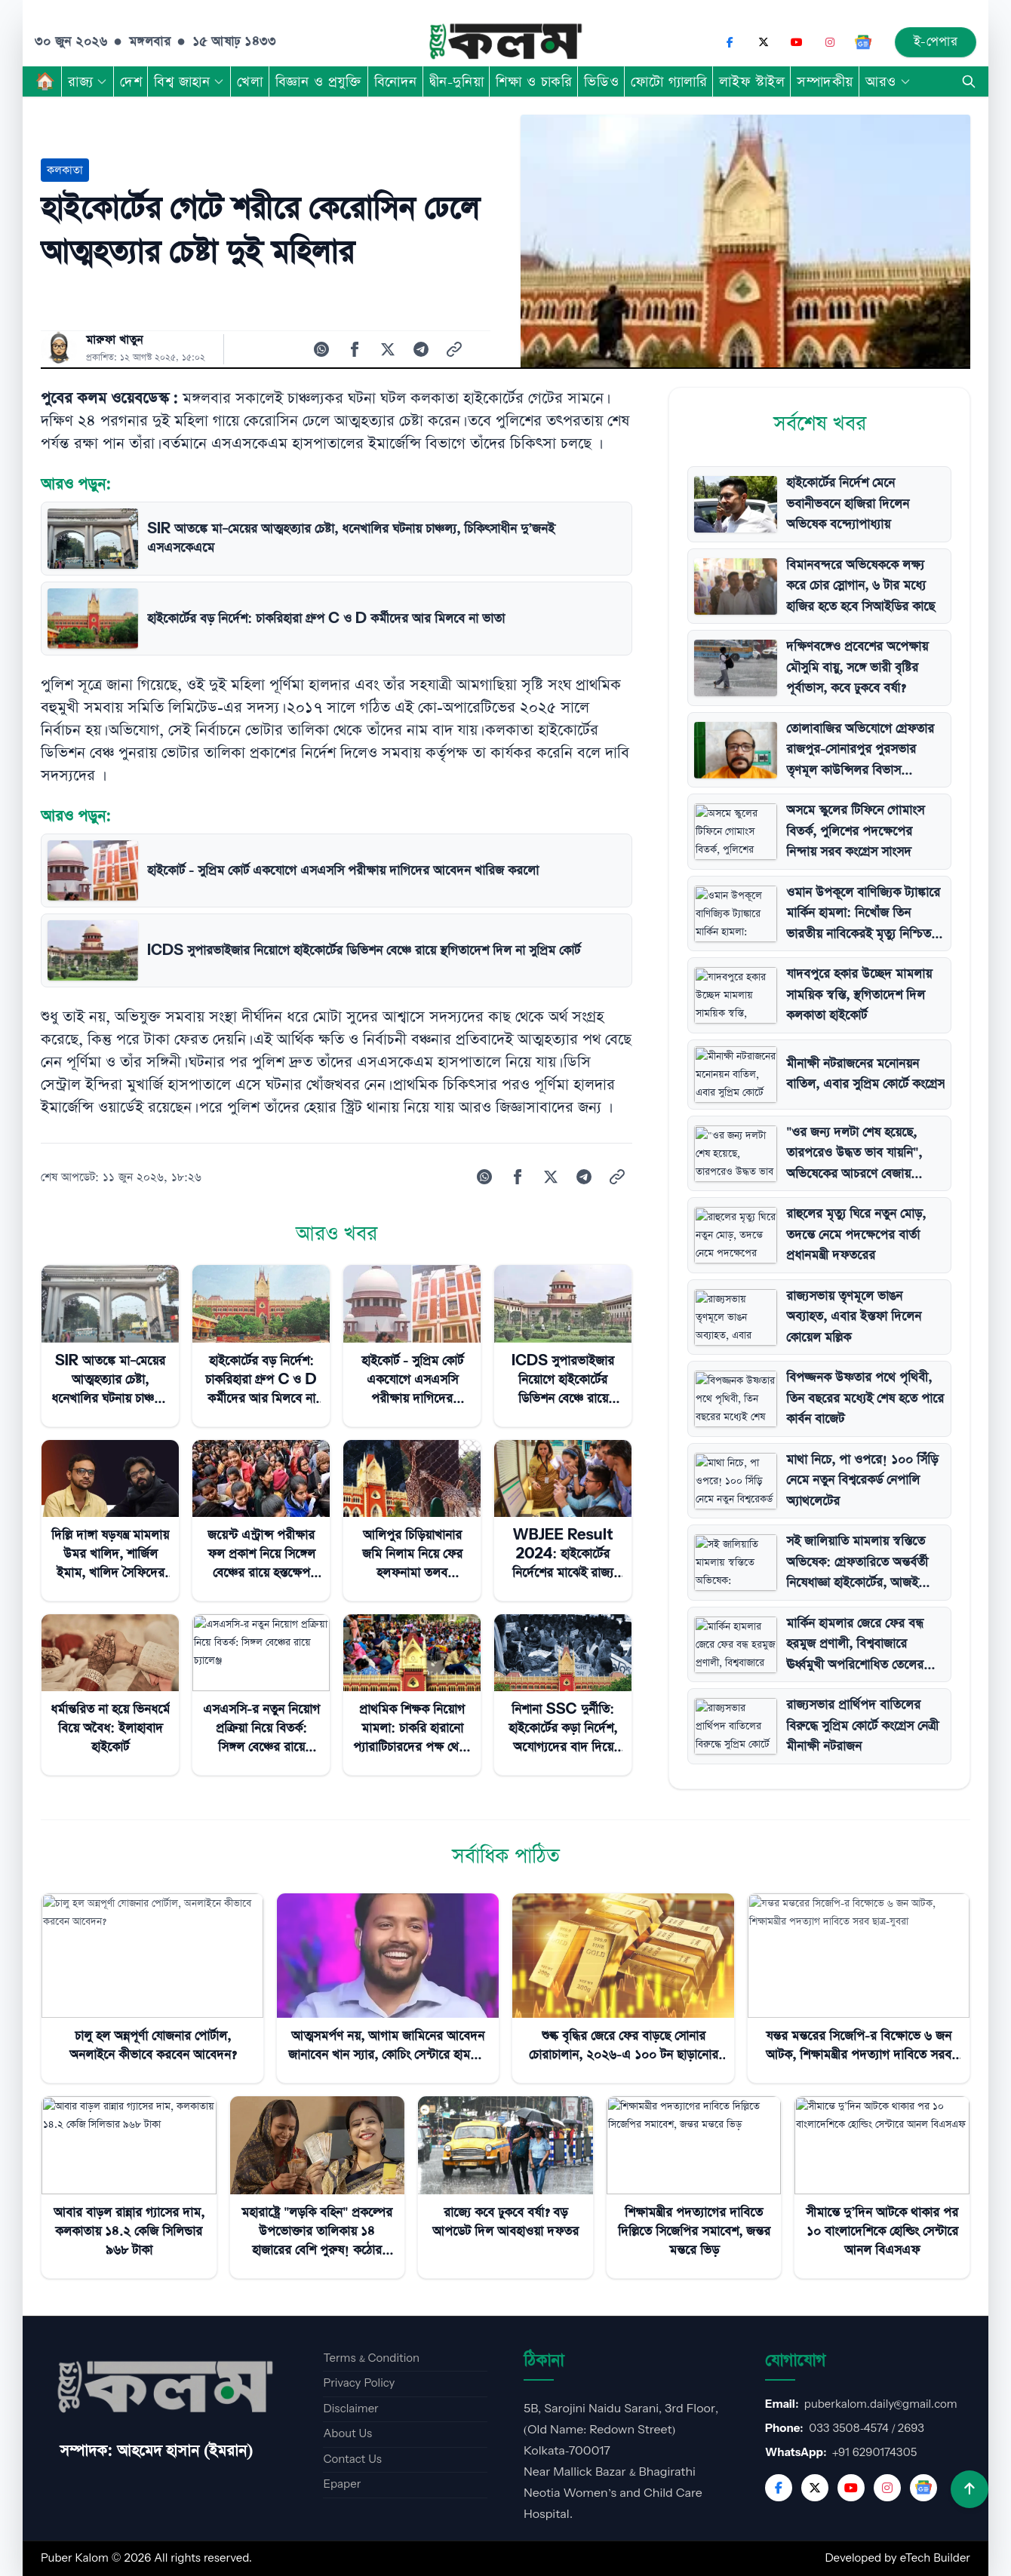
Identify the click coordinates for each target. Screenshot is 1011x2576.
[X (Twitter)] (763, 42)
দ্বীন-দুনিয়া (456, 81)
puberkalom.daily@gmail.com (880, 2404)
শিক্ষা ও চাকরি (534, 81)
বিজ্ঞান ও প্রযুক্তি (318, 81)
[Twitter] (814, 2487)
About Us (347, 2433)
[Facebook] (730, 42)
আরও (888, 81)
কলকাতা (65, 170)
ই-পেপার (936, 42)
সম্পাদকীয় (825, 81)
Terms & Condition (371, 2358)
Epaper (342, 2484)
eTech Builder (935, 2558)
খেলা (250, 81)
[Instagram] (830, 42)
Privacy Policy (359, 2383)
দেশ (131, 81)
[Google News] (863, 42)
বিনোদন (395, 81)
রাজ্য (88, 81)
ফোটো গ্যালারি (669, 81)
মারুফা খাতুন (114, 340)
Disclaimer (350, 2409)
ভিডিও (601, 81)
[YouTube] (796, 42)
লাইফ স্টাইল (752, 81)
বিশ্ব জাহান (189, 81)
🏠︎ (45, 81)
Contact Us (352, 2459)
